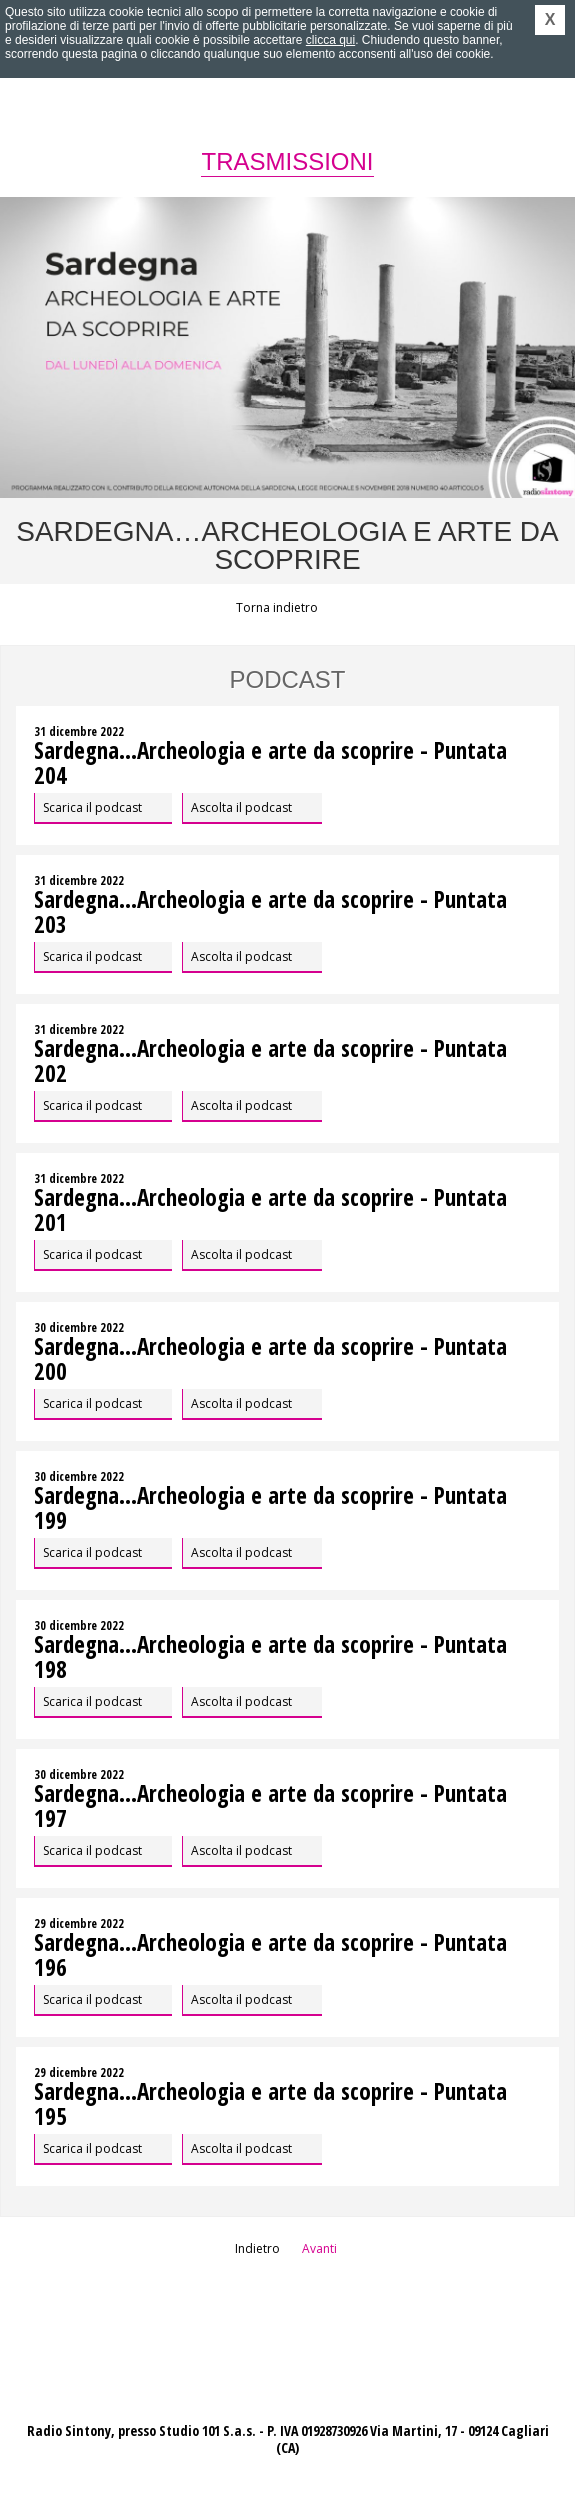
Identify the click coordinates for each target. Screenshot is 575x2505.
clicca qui (330, 40)
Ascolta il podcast (241, 807)
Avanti (319, 2248)
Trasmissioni (287, 161)
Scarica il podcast (92, 807)
